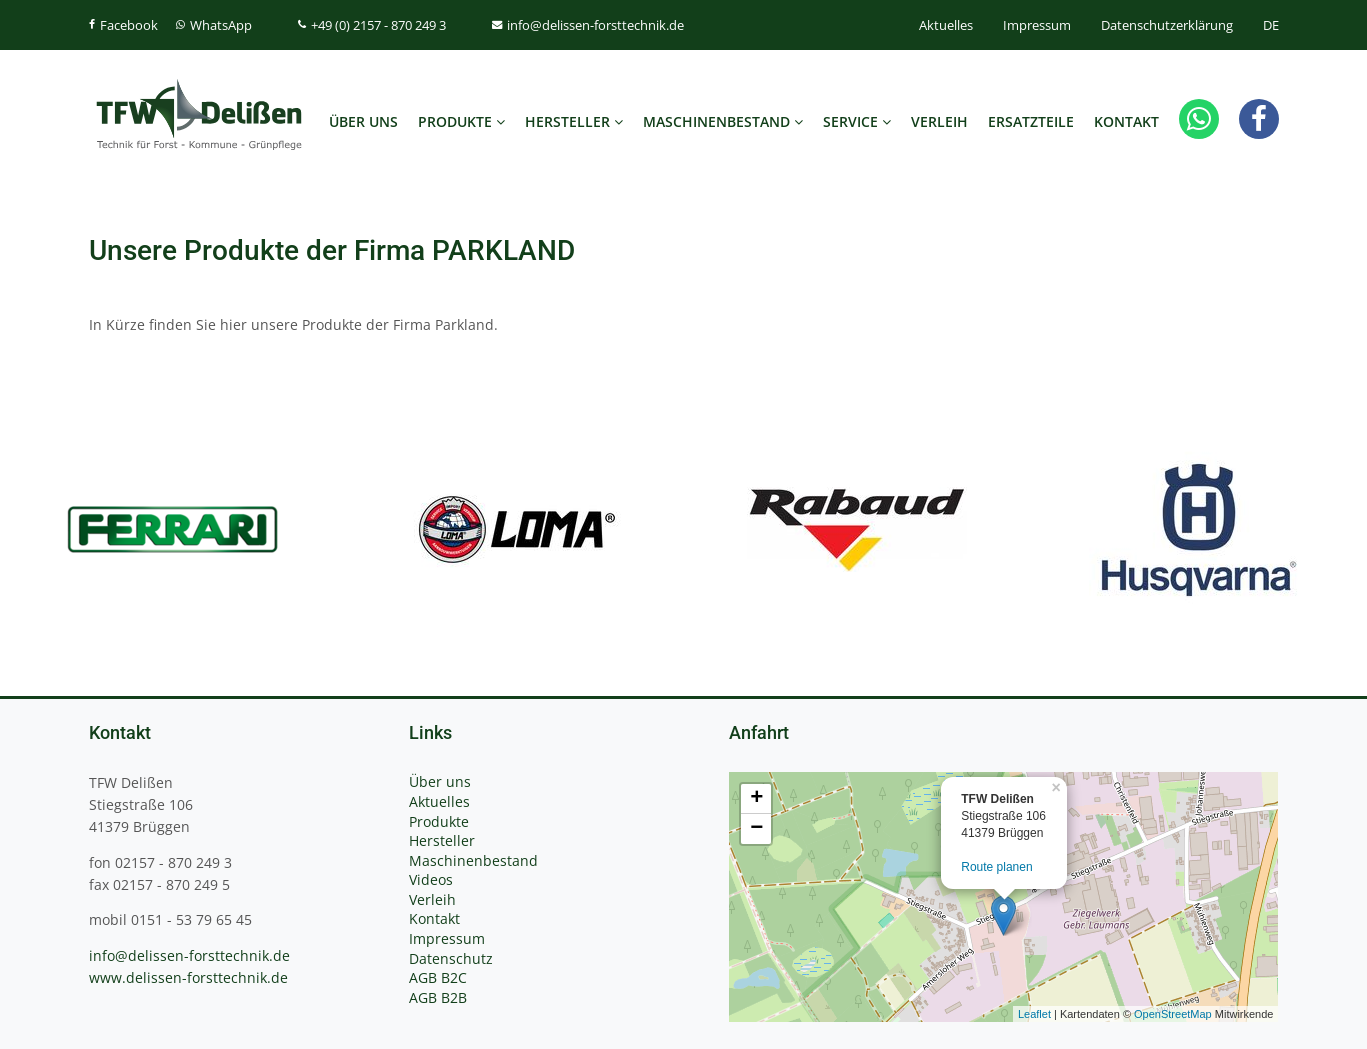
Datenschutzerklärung (1167, 25)
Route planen (996, 867)
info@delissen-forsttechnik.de (189, 955)
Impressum (1037, 25)
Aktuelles (946, 25)
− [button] (756, 829)
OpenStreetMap (1173, 1014)
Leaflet (1034, 1014)
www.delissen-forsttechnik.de (188, 977)
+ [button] (756, 799)
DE (1271, 25)
